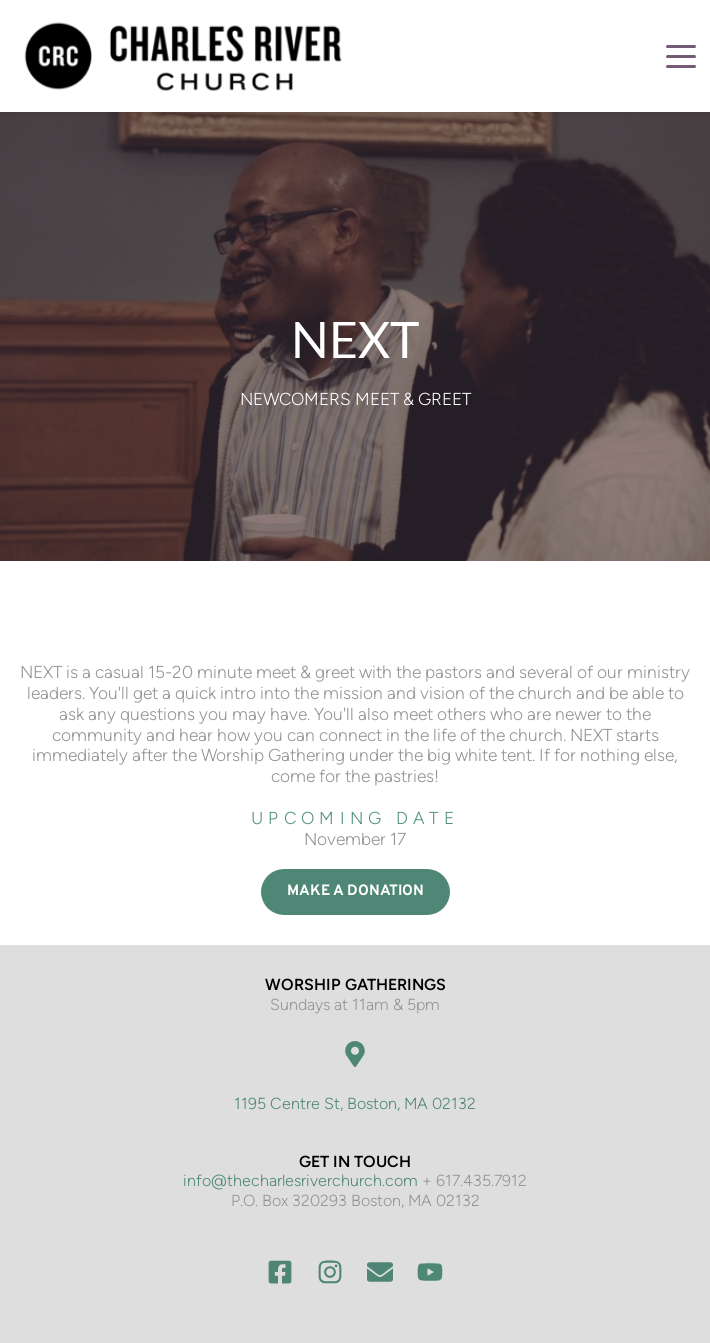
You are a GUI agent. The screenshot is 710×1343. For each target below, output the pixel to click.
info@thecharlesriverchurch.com (300, 1180)
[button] (681, 56)
